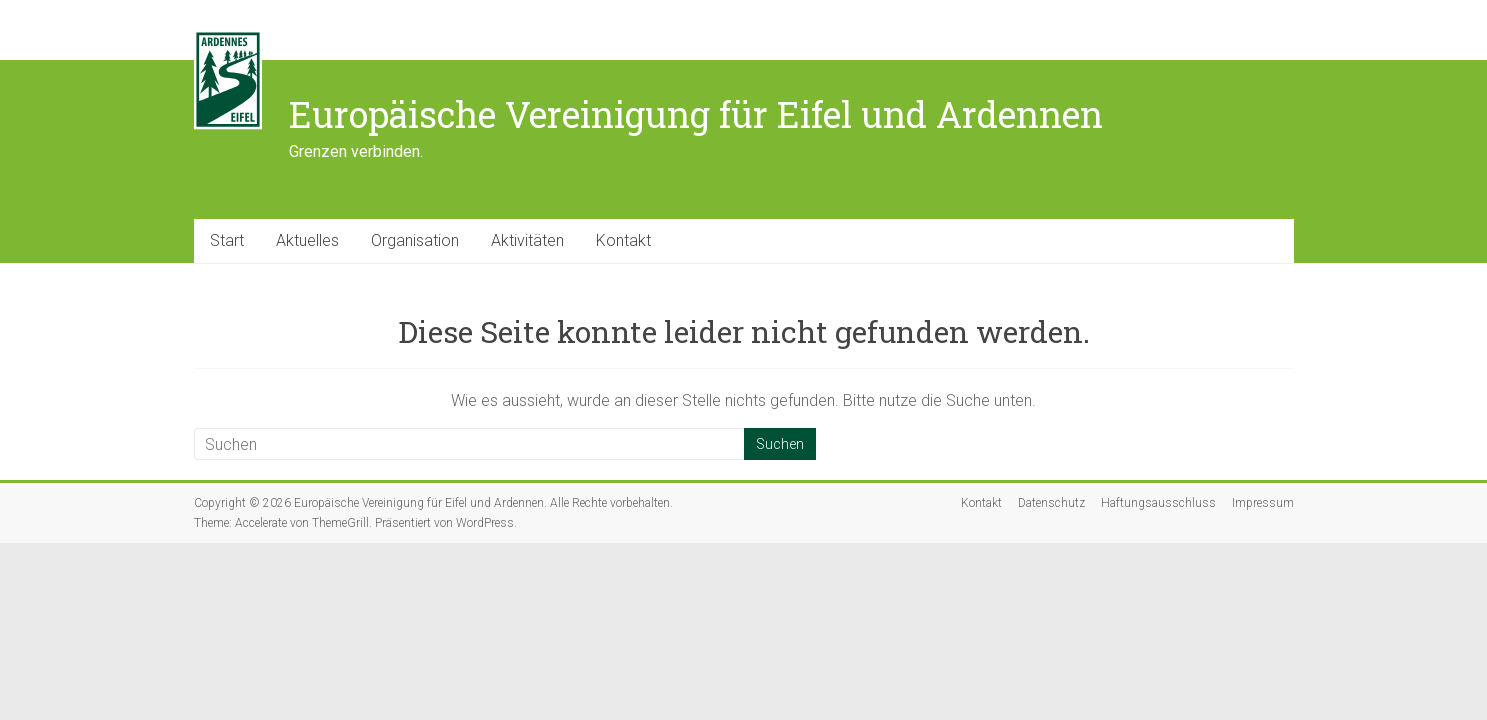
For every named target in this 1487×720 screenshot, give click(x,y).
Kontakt (623, 240)
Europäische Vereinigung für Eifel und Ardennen (696, 114)
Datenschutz (1051, 503)
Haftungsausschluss (1158, 503)
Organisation (415, 240)
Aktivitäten (527, 240)
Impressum (1263, 503)
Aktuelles (307, 240)
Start (227, 240)
